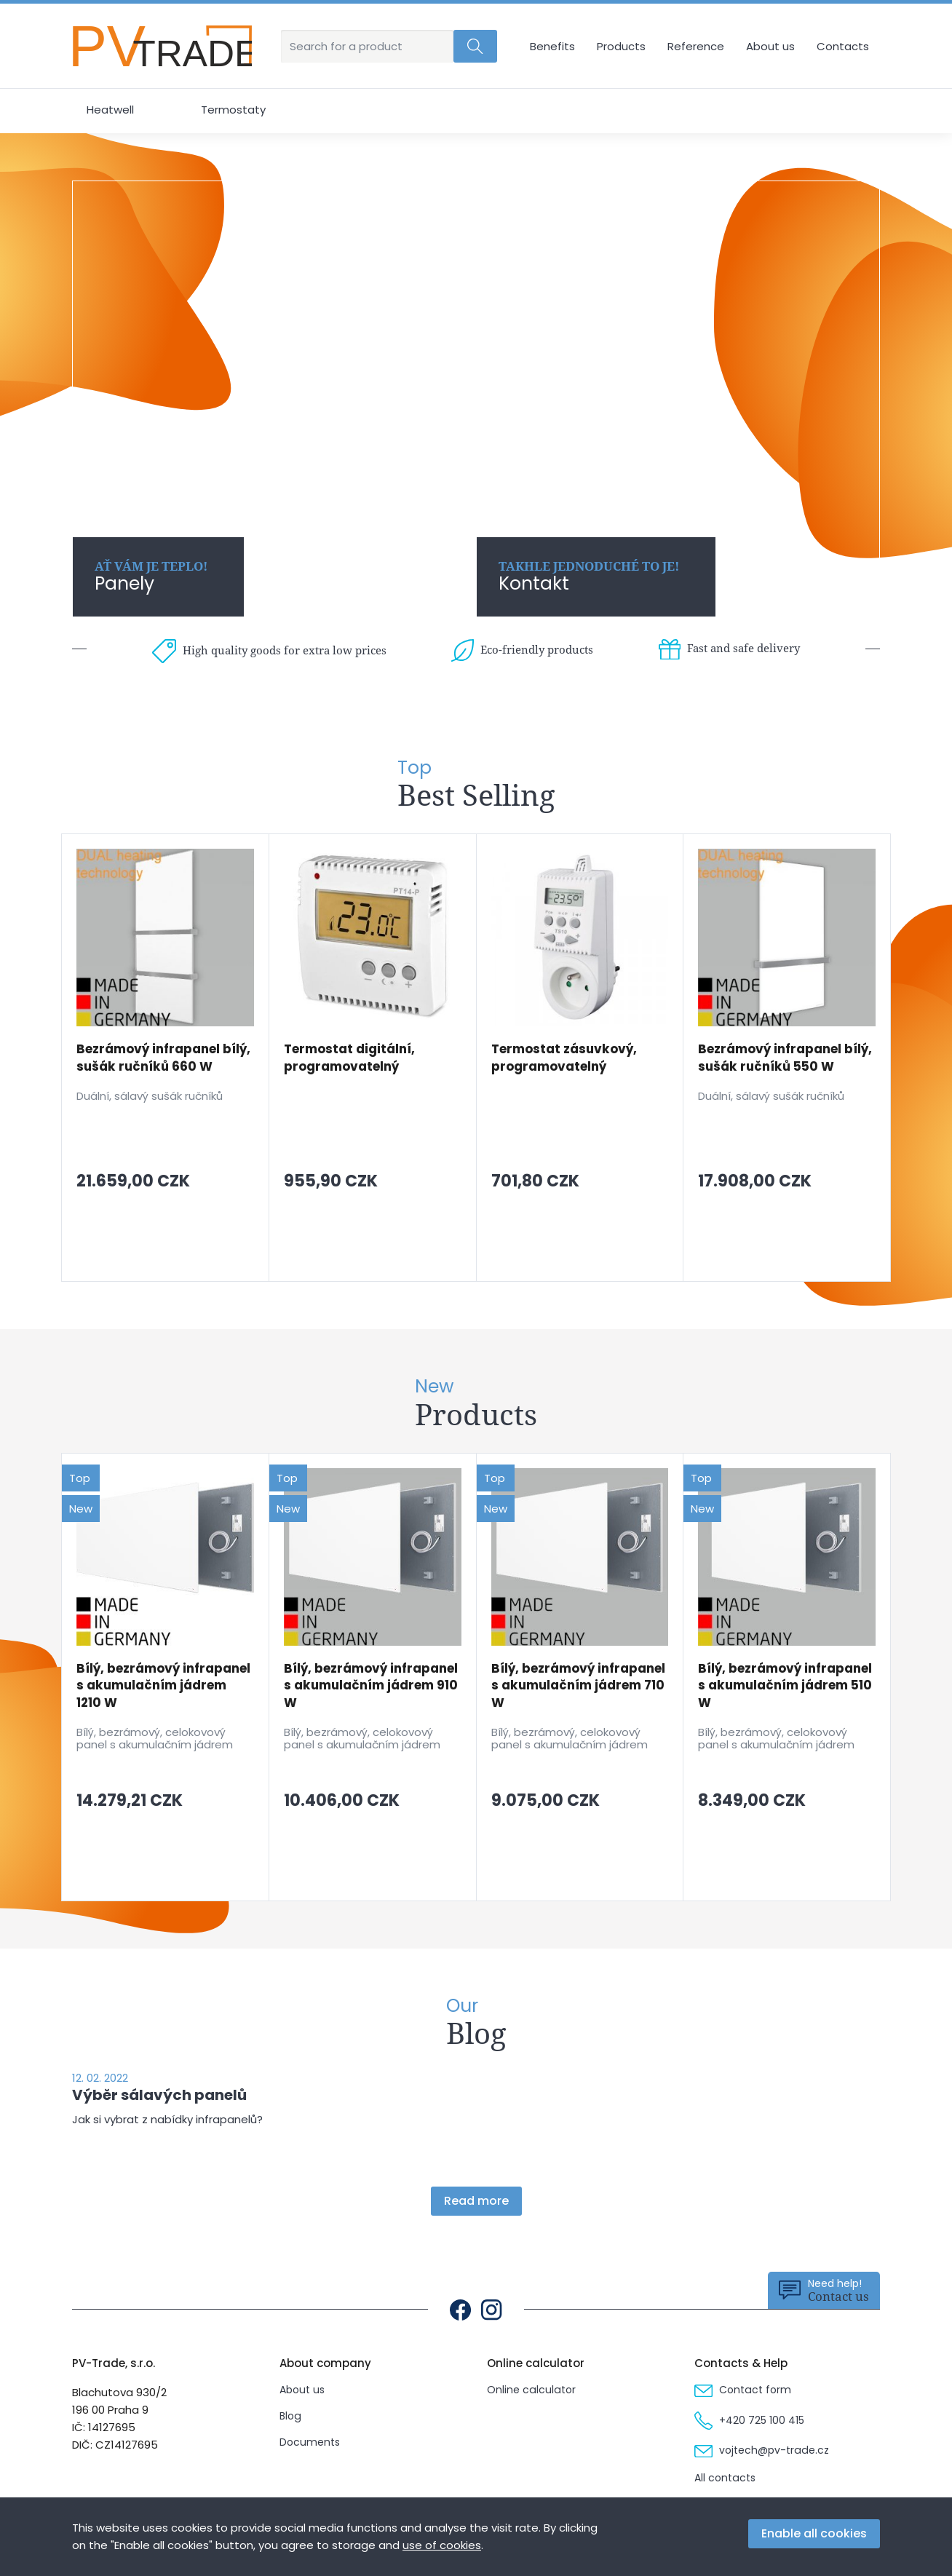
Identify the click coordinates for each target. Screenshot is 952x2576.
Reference (695, 46)
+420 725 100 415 (749, 2420)
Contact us (824, 2290)
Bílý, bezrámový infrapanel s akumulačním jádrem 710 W (578, 1685)
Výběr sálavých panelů (159, 2095)
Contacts (843, 46)
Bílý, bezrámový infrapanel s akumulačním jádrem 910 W (371, 1685)
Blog (290, 2416)
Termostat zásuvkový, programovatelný (564, 1057)
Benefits (552, 46)
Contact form (742, 2389)
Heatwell (110, 109)
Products (621, 46)
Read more (476, 2200)
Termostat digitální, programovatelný (349, 1057)
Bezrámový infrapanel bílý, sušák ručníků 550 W (785, 1057)
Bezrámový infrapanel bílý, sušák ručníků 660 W (163, 1057)
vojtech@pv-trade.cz (761, 2450)
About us (770, 46)
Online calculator (531, 2389)
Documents (309, 2442)
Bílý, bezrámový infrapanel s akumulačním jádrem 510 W (785, 1685)
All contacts (724, 2477)
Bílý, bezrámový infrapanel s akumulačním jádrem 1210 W (163, 1685)
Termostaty (233, 109)
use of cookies (441, 2545)
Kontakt (589, 577)
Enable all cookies (814, 2533)
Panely (151, 577)
